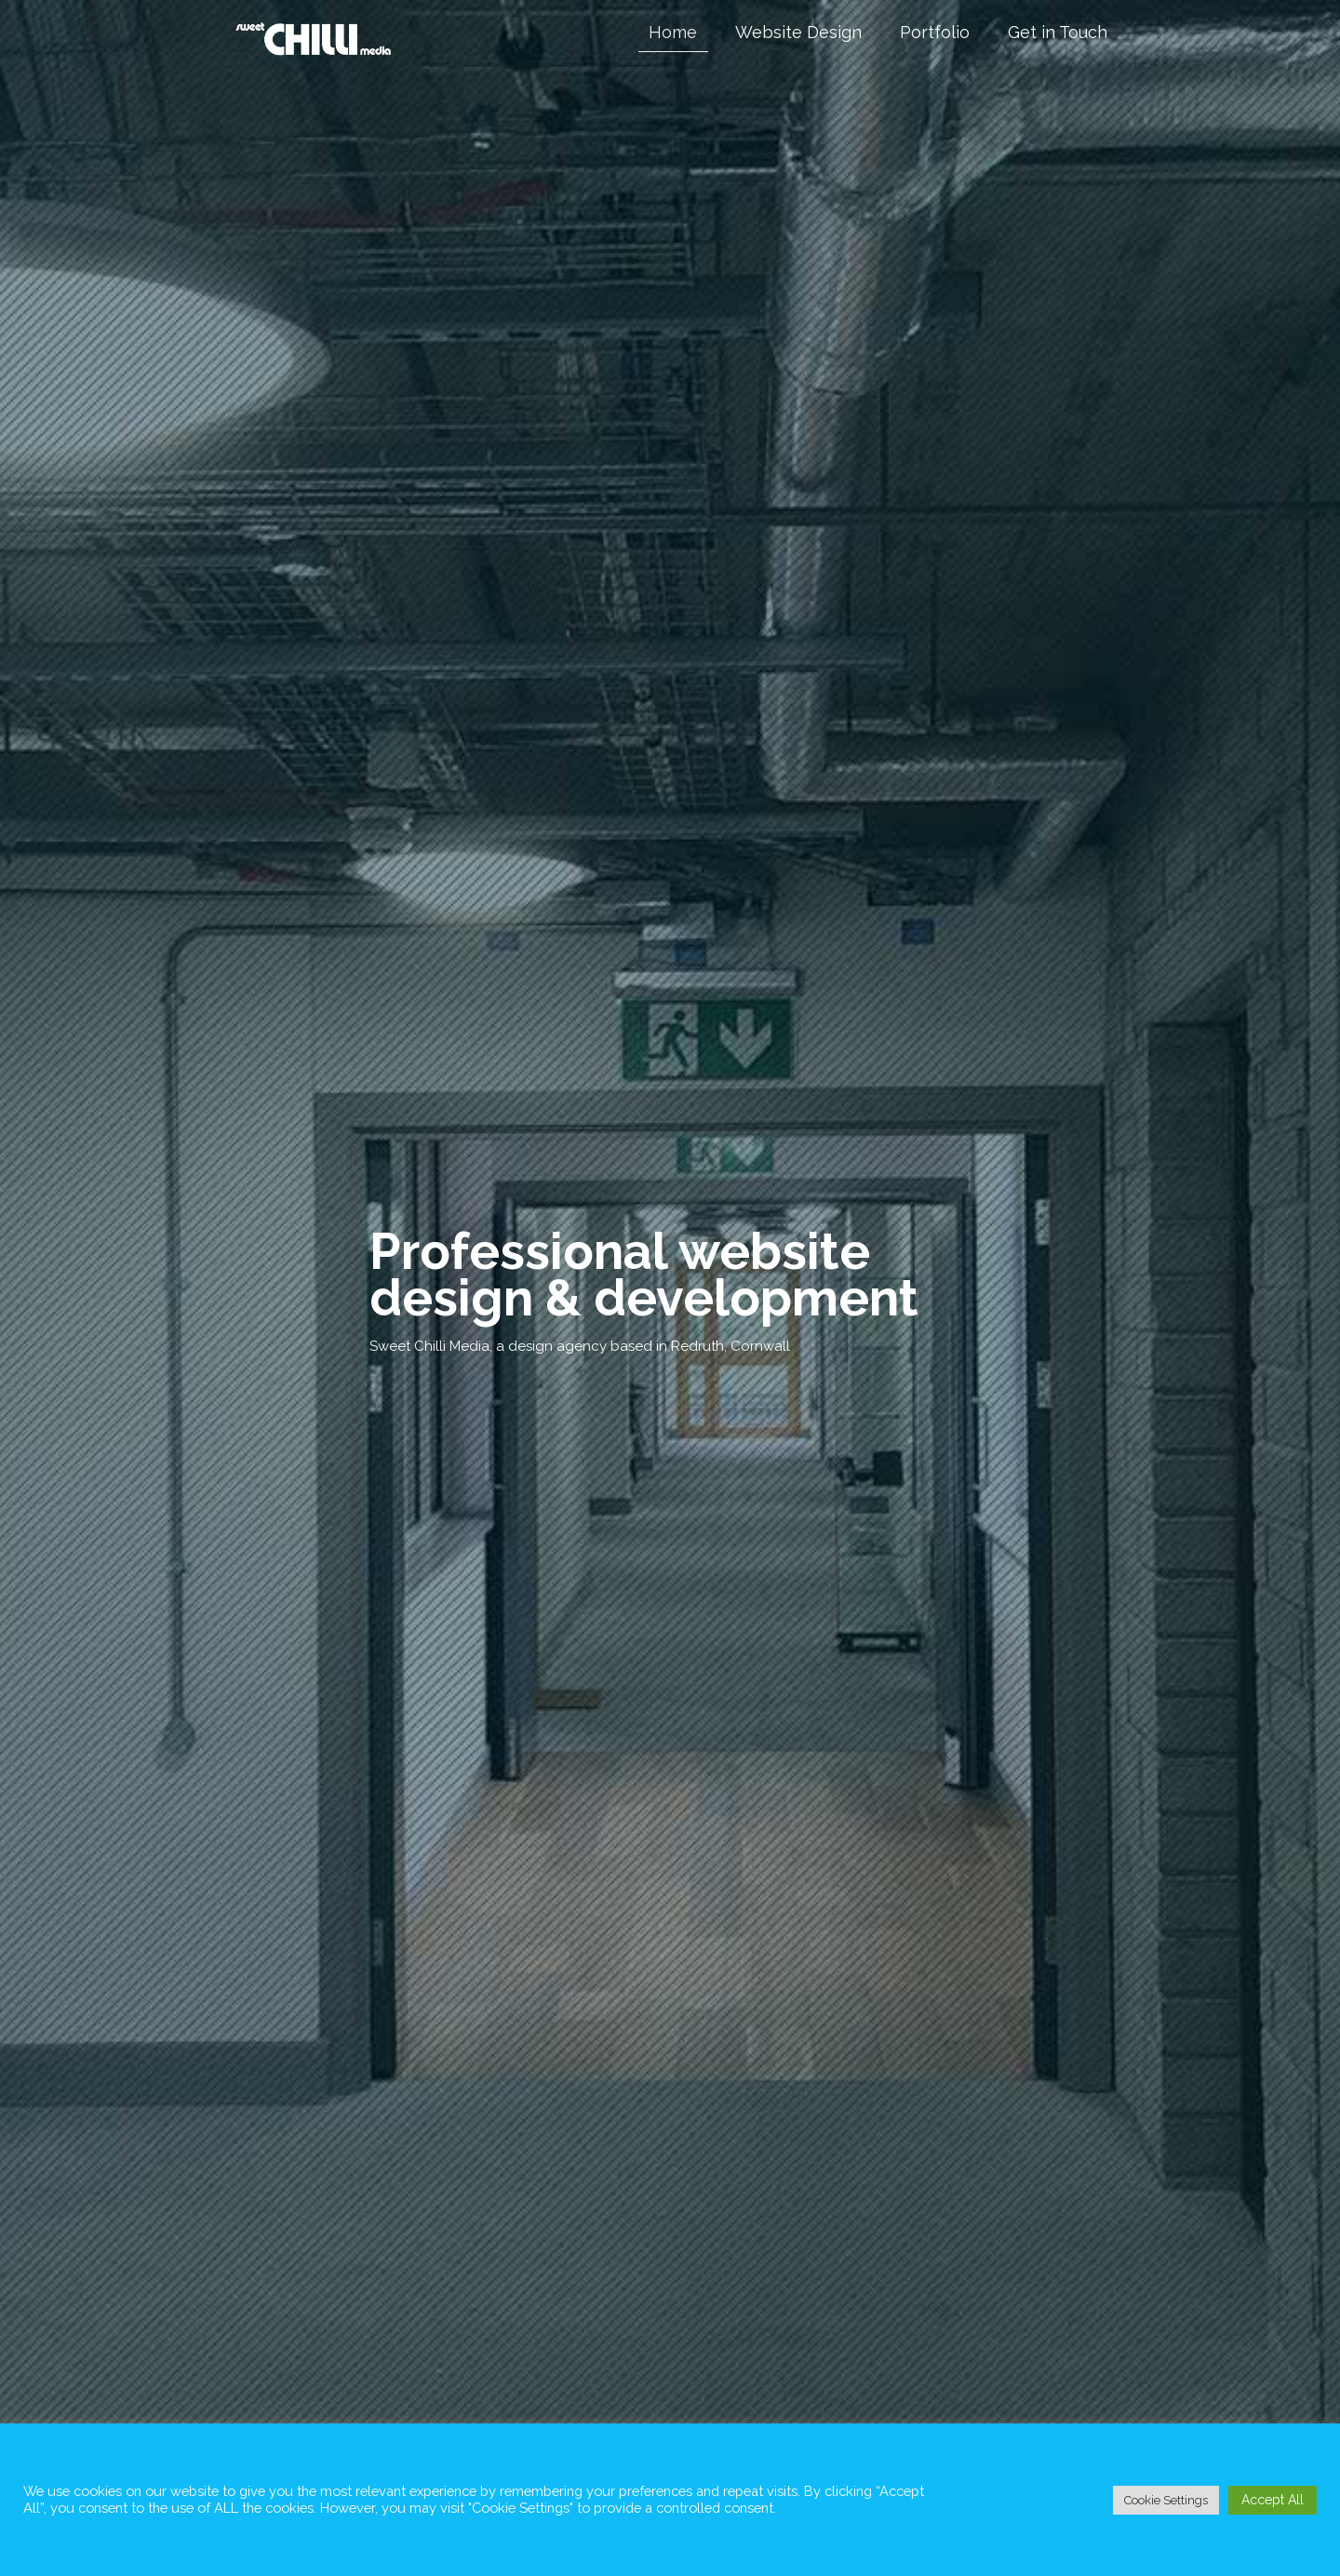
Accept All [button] (1272, 2499)
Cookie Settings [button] (1166, 2500)
